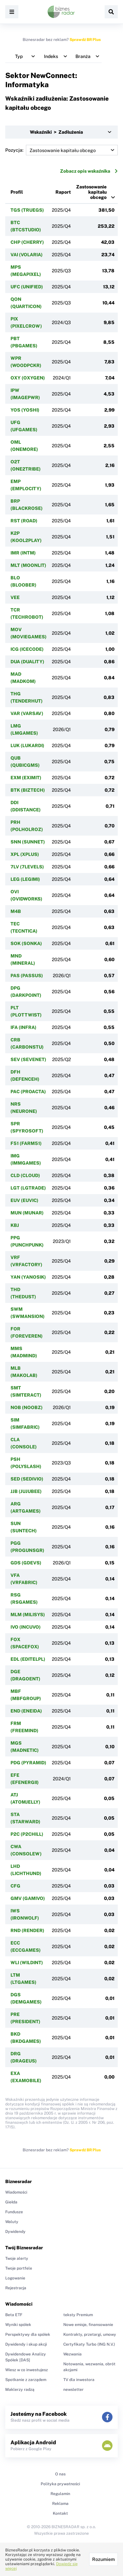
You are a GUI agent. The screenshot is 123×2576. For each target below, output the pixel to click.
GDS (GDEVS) (25, 1562)
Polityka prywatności (60, 2484)
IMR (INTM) (23, 552)
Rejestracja (15, 2288)
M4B (15, 911)
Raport (63, 192)
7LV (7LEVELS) (27, 866)
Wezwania (72, 2354)
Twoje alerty (16, 2258)
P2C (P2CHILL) (26, 1834)
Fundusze (14, 2212)
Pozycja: (61, 150)
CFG (15, 1885)
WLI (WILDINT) (26, 1962)
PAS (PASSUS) (26, 975)
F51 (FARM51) (26, 1143)
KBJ (14, 1225)
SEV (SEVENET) (28, 1059)
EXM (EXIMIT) (25, 777)
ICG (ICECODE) (27, 649)
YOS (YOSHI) (24, 410)
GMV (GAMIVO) (27, 1898)
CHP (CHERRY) (27, 242)
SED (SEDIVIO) (26, 1479)
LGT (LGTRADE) (28, 1188)
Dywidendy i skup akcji (26, 2344)
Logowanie (15, 2278)
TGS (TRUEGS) (27, 210)
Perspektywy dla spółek (27, 2334)
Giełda (11, 2202)
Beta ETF (13, 2315)
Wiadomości (16, 2192)
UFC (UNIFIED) (26, 286)
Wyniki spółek (18, 2324)
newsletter (73, 2389)
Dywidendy (15, 2231)
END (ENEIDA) (26, 1711)
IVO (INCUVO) (25, 1627)
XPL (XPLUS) (24, 854)
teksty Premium (78, 2315)
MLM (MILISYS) (27, 1614)
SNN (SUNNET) (27, 841)
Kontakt (60, 2513)
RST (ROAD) (23, 520)
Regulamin (60, 2493)
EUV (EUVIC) (24, 1200)
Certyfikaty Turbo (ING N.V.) (89, 2344)
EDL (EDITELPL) (27, 1659)
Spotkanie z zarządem (25, 2379)
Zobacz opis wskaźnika (89, 171)
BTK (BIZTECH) (27, 790)
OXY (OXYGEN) (27, 377)
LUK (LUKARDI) (27, 745)
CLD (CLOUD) (25, 1175)
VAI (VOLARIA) (26, 254)
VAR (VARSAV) (26, 713)
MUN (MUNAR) (27, 1212)
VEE (15, 597)
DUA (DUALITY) (27, 661)
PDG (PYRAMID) (28, 1762)
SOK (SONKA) (26, 943)
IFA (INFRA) (23, 1027)
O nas (60, 2474)
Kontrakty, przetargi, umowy (89, 2334)
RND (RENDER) (27, 1930)
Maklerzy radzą (19, 2389)
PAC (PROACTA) (28, 1091)
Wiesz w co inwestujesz (26, 2370)
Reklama (60, 2503)
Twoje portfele (18, 2268)
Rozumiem (103, 2559)
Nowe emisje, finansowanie (88, 2324)
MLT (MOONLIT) (28, 565)
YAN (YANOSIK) (28, 1277)
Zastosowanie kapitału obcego (91, 192)
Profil (16, 192)
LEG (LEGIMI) (25, 879)
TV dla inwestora (78, 2379)
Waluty (11, 2221)
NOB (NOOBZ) (26, 1407)
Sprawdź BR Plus (85, 39)
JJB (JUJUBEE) (26, 1491)
